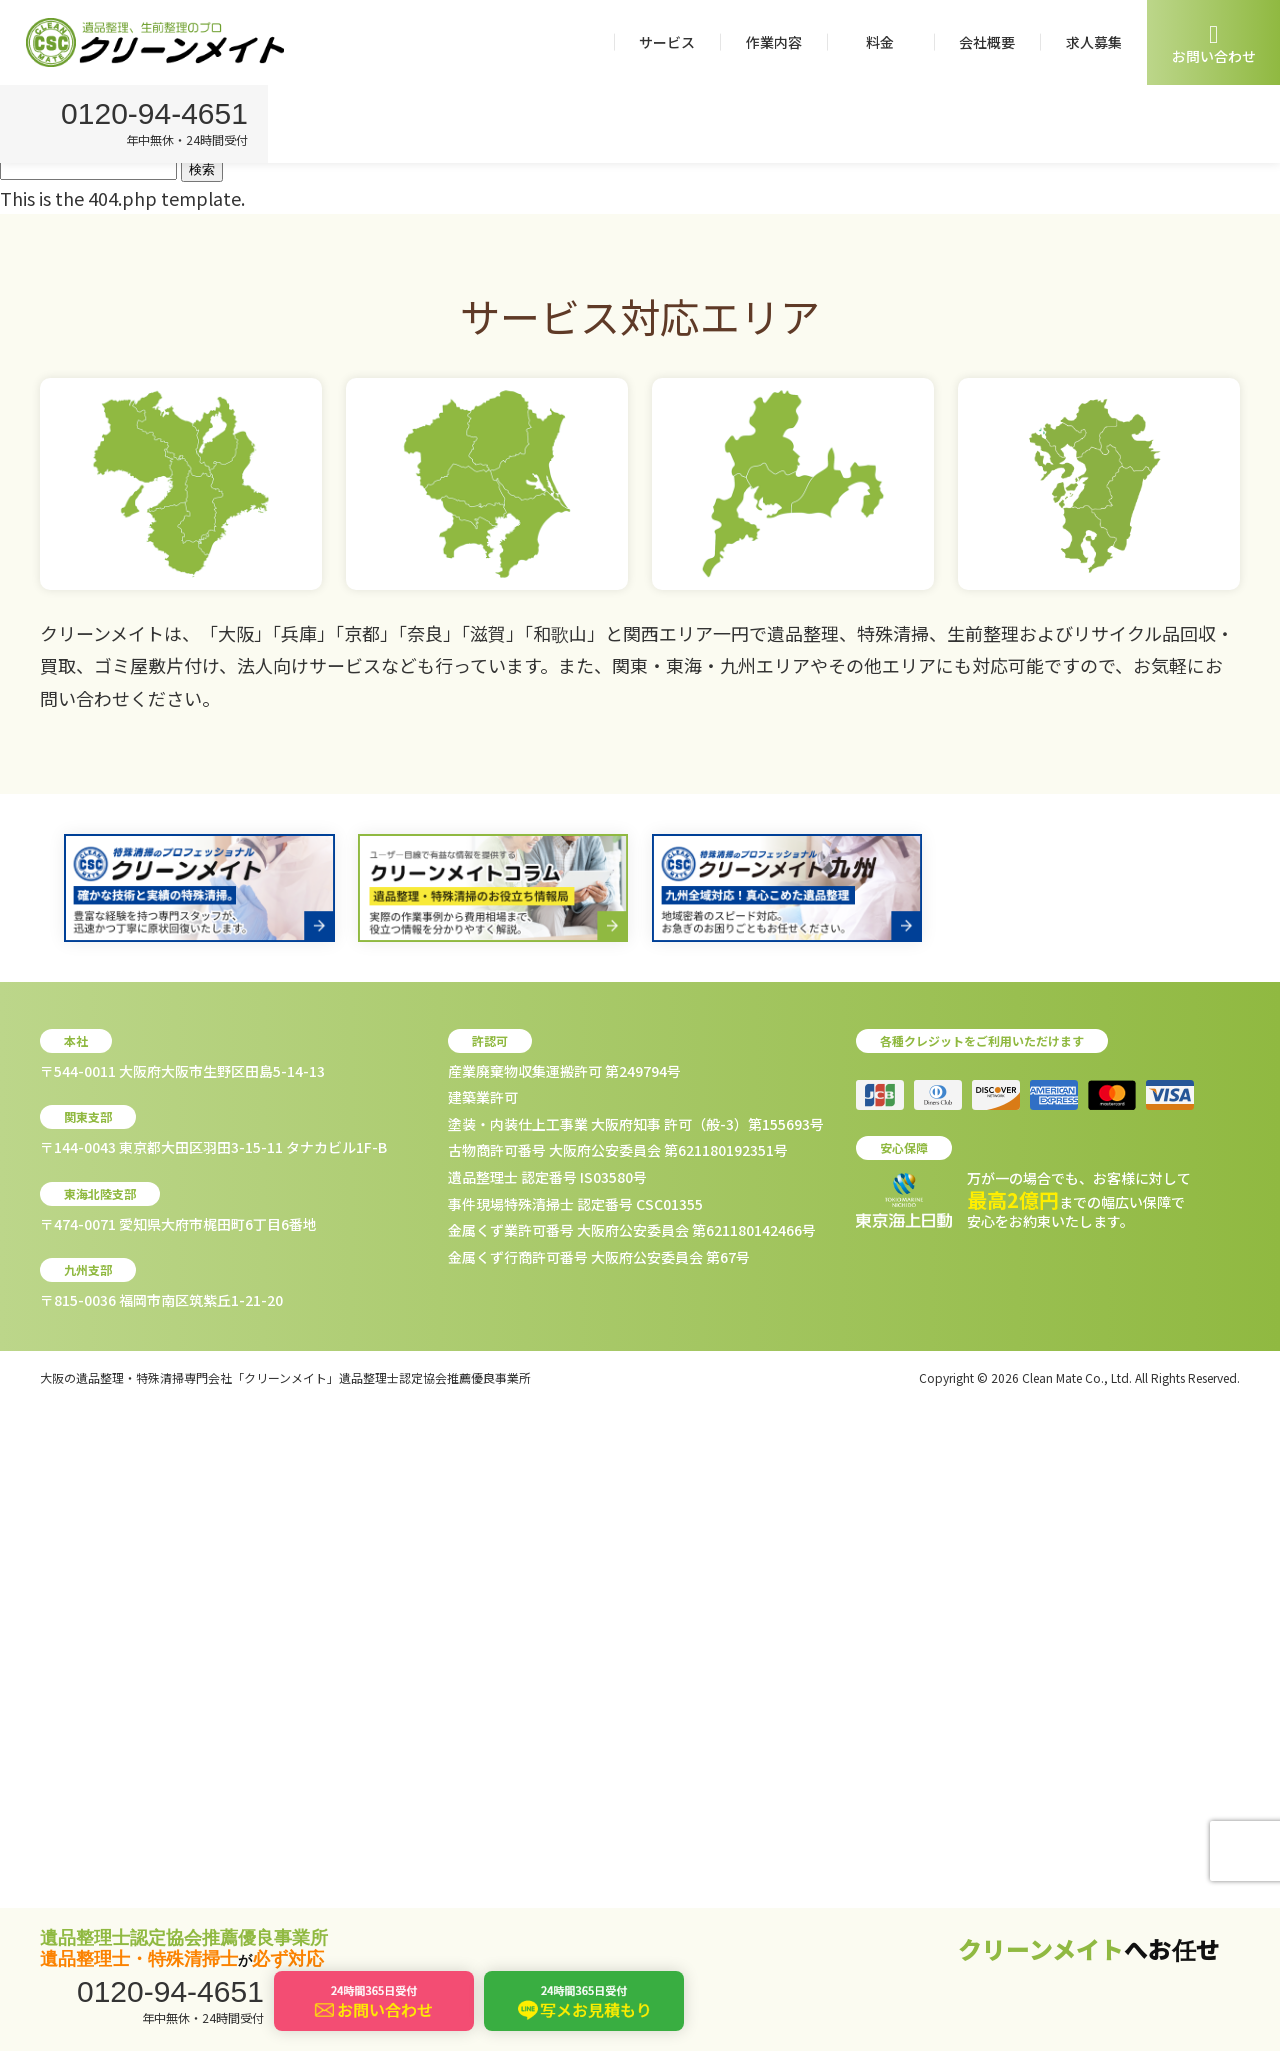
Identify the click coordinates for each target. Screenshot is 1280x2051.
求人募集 (1094, 42)
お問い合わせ (1214, 43)
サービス (667, 42)
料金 (880, 42)
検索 (202, 169)
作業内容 (774, 42)
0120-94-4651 (157, 115)
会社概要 (987, 42)
